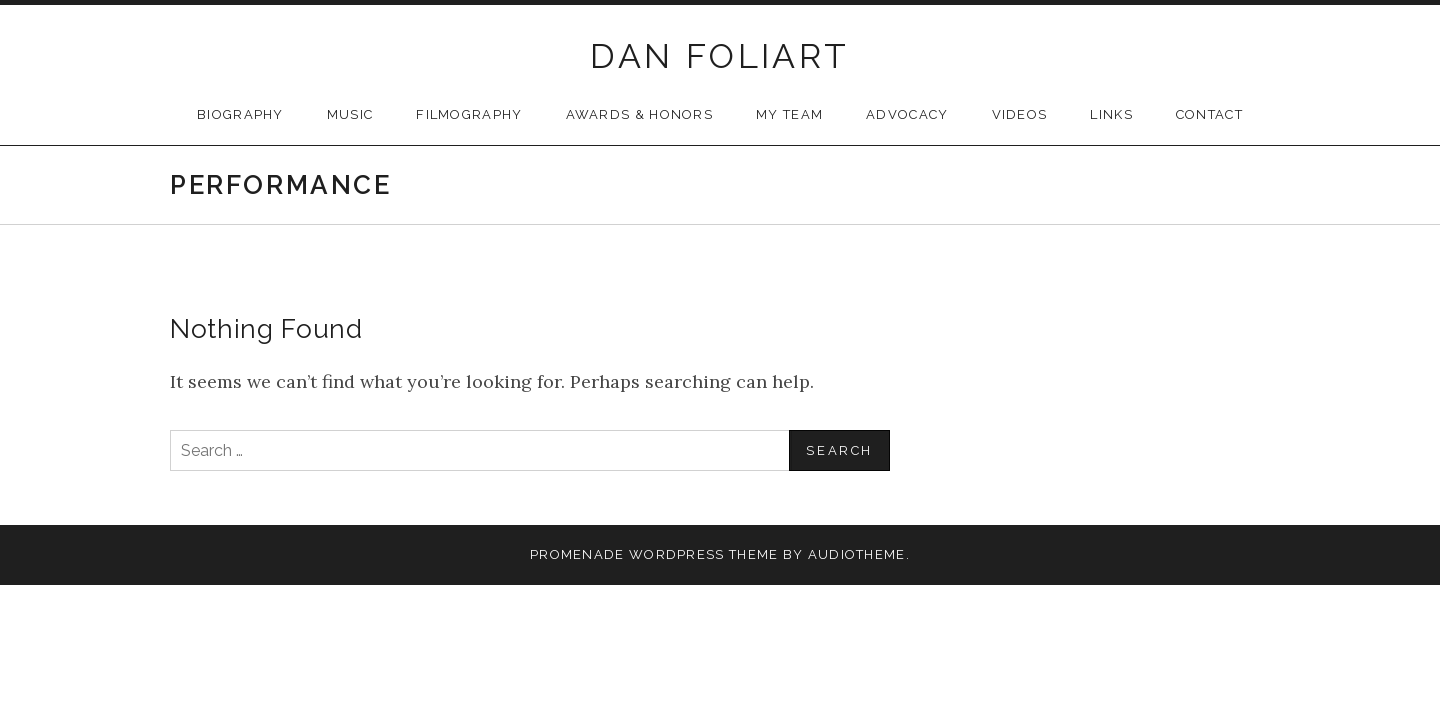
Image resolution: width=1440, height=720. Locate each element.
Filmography (469, 114)
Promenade (577, 554)
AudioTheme (857, 554)
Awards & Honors (640, 114)
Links (1111, 114)
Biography (240, 114)
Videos (1020, 114)
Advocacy (907, 114)
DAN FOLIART (719, 56)
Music (350, 114)
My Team (789, 114)
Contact (1209, 114)
